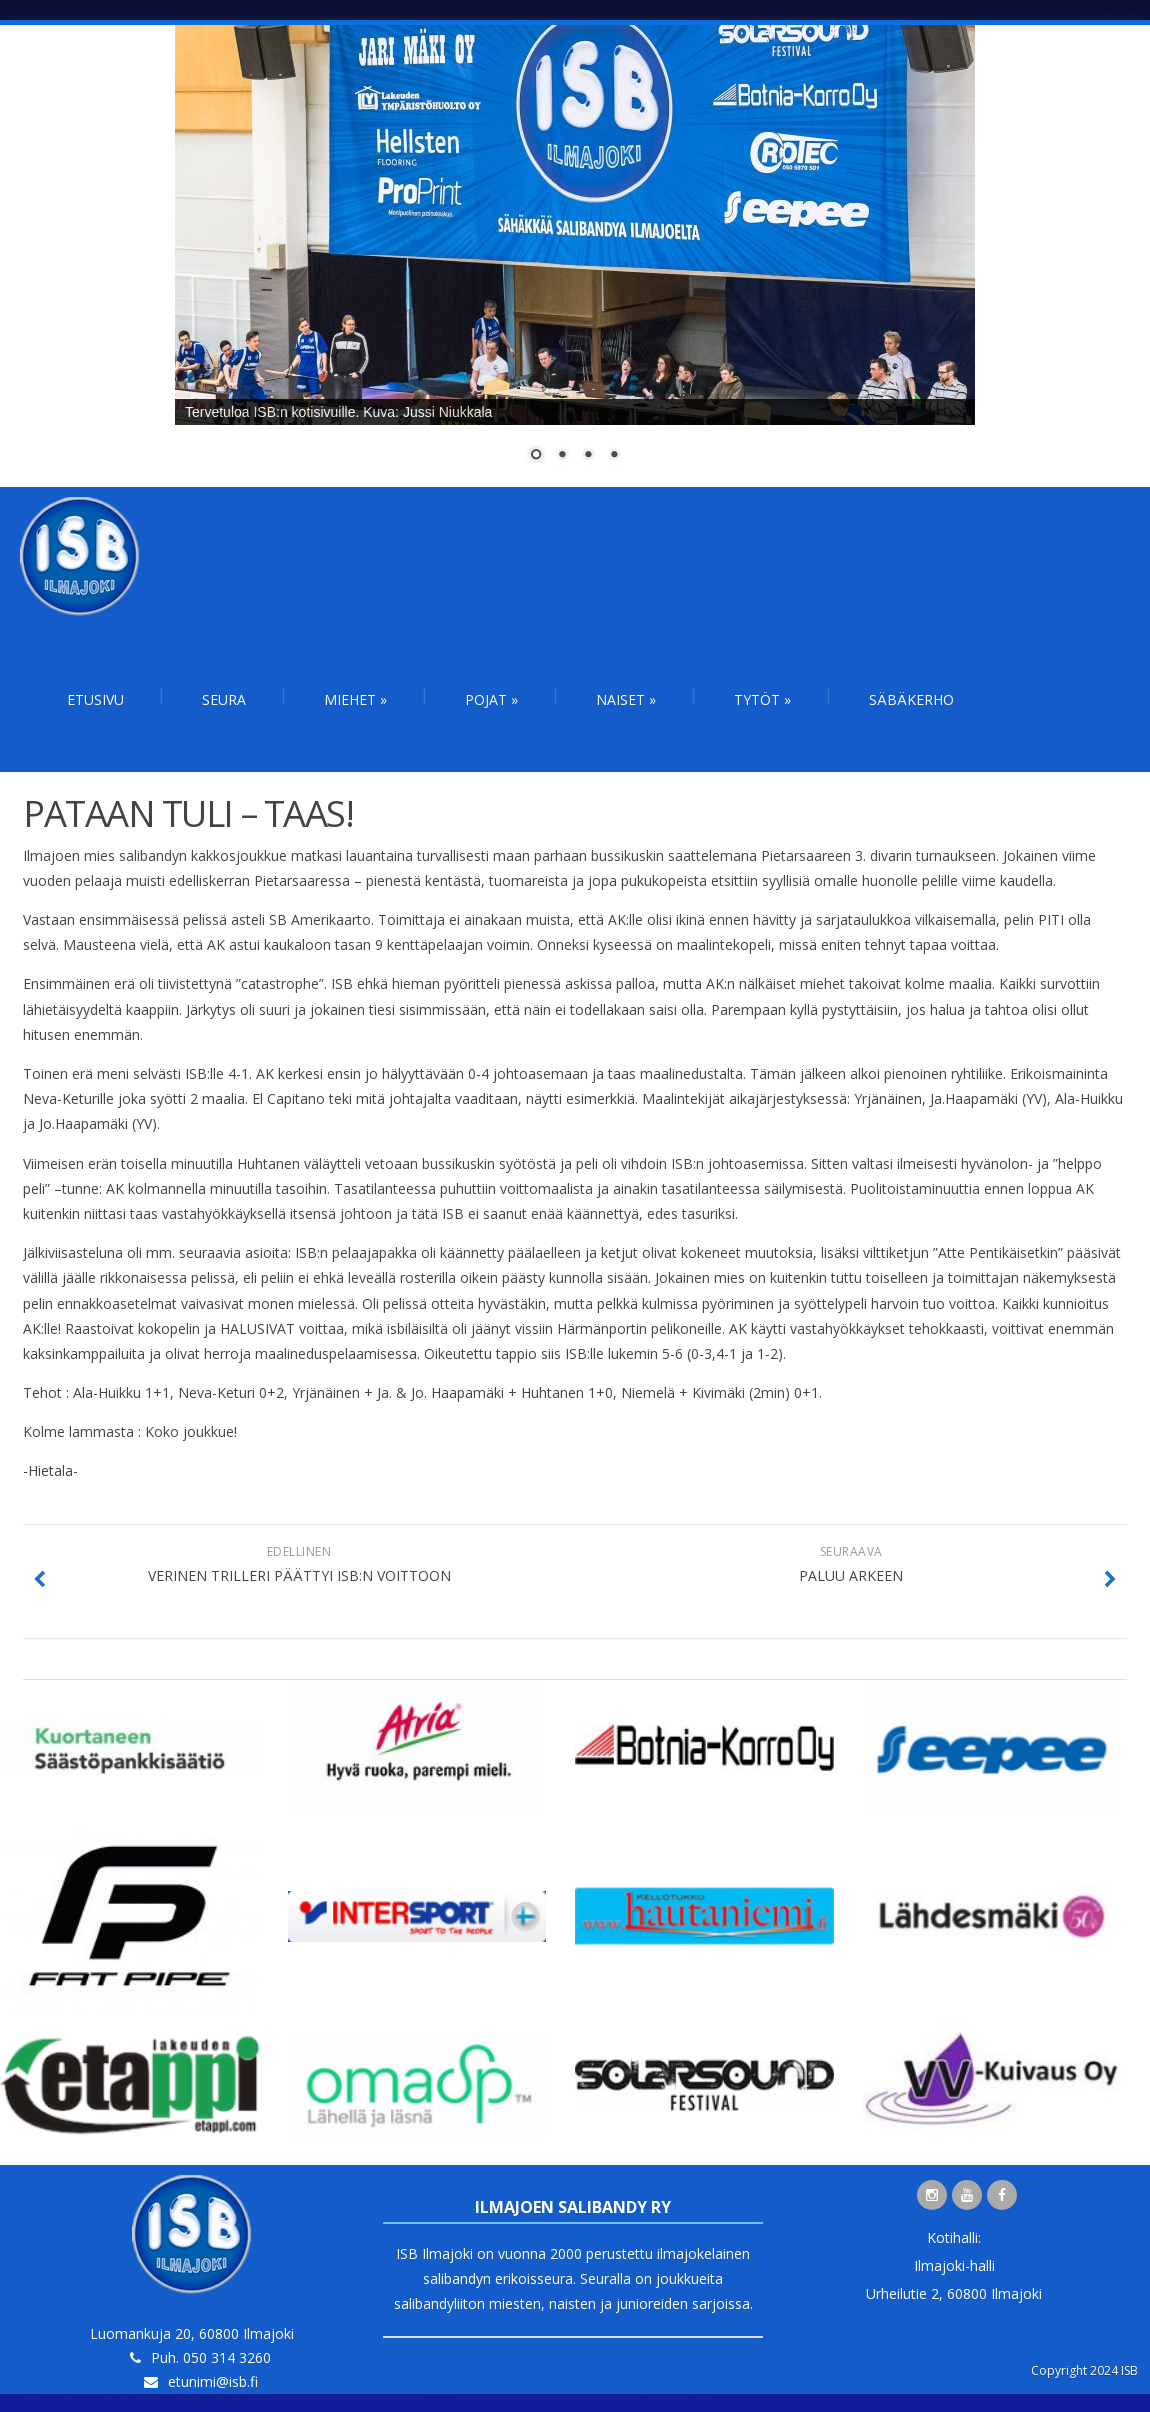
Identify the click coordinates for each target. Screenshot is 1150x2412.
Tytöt (762, 699)
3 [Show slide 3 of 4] (588, 456)
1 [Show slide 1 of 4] (536, 456)
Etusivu (95, 699)
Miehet (355, 699)
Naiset (626, 699)
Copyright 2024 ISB (1084, 2370)
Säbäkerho (911, 699)
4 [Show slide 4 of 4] (614, 456)
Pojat (491, 699)
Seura (224, 699)
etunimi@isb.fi (213, 2381)
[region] (575, 256)
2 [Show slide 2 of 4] (562, 456)
